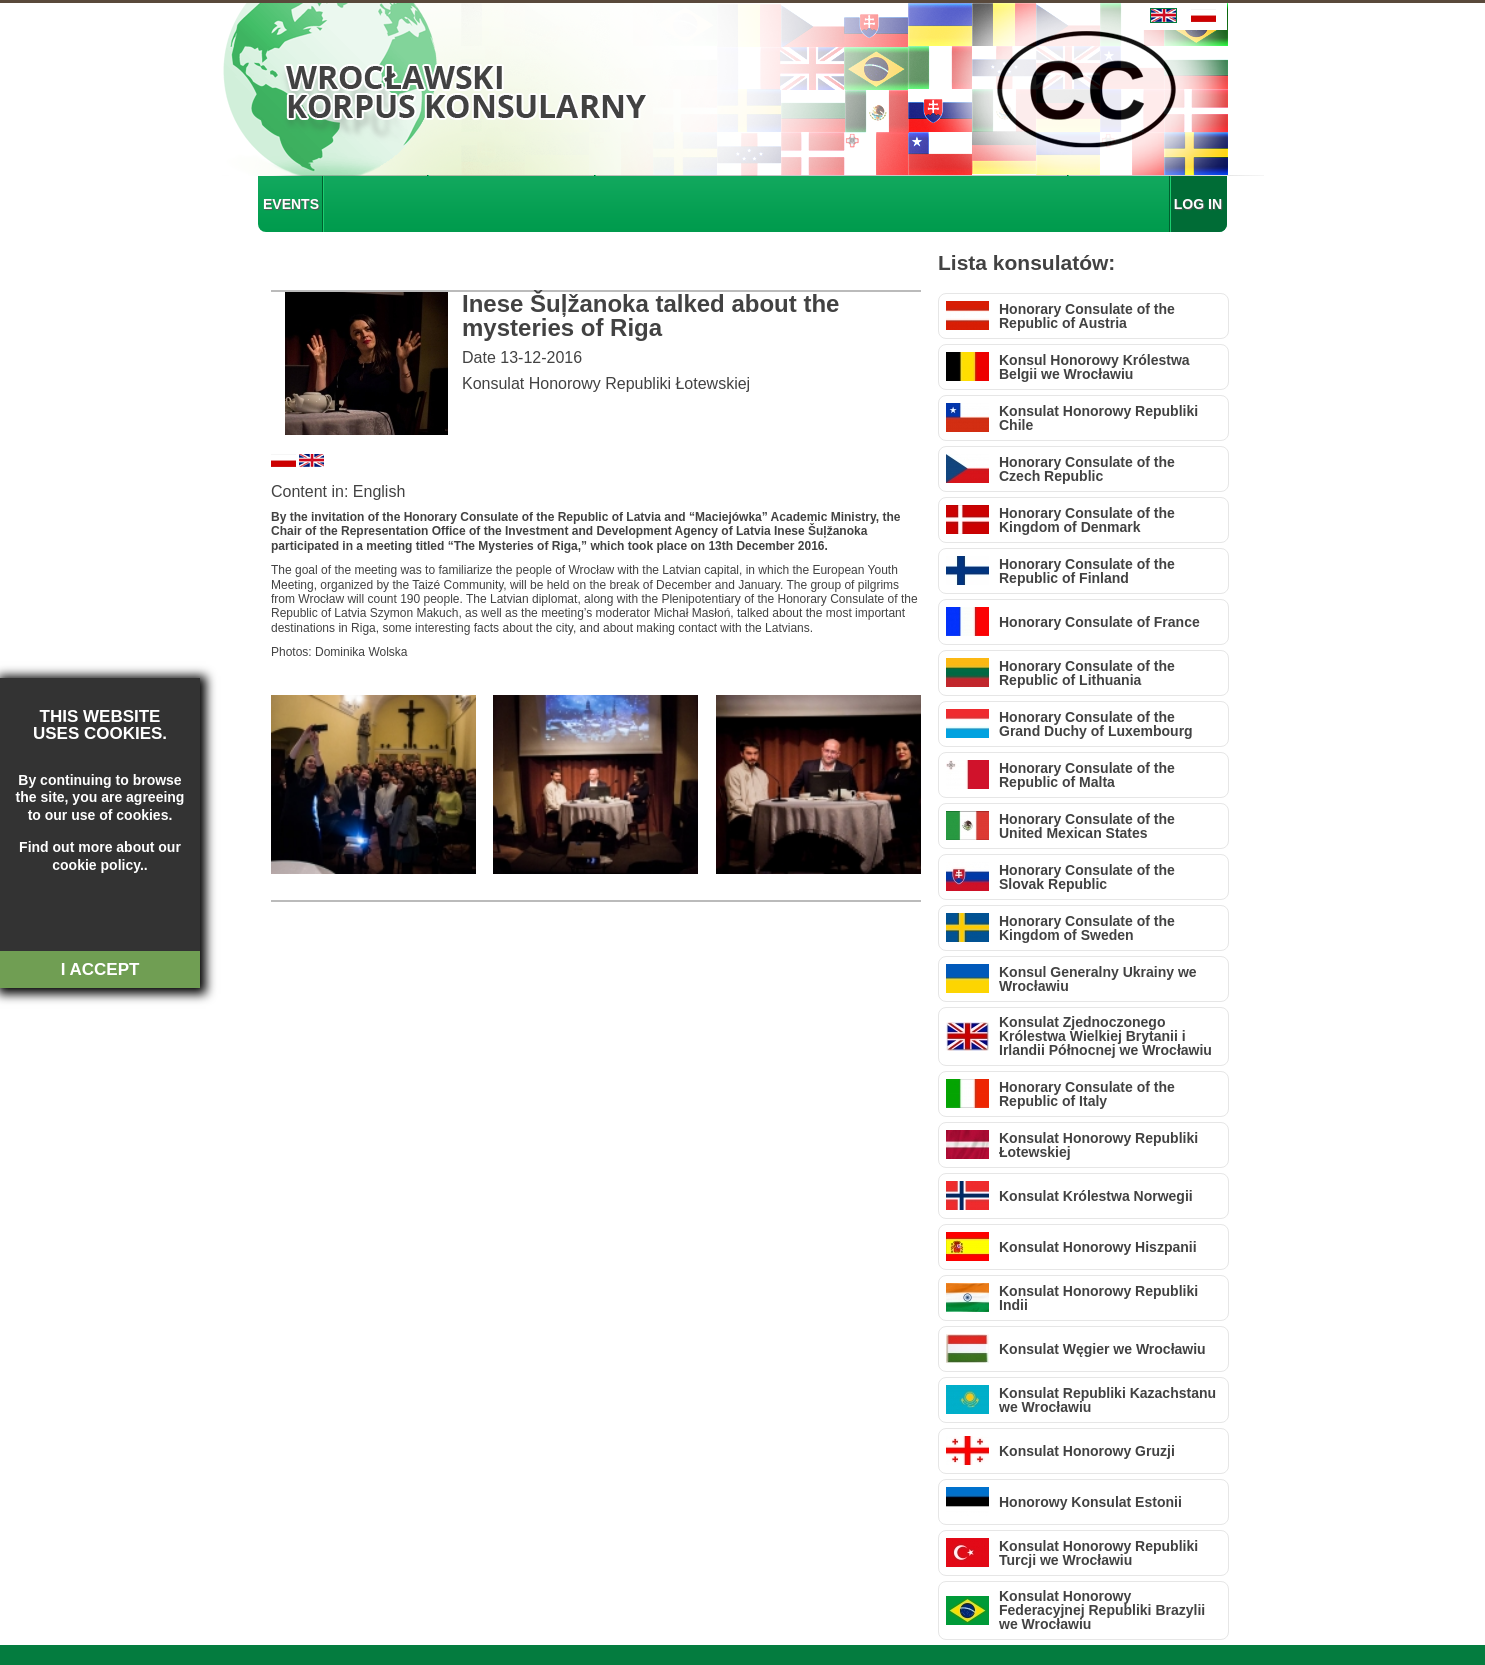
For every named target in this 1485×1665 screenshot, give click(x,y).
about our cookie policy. (82, 856)
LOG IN (1198, 204)
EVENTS (291, 204)
